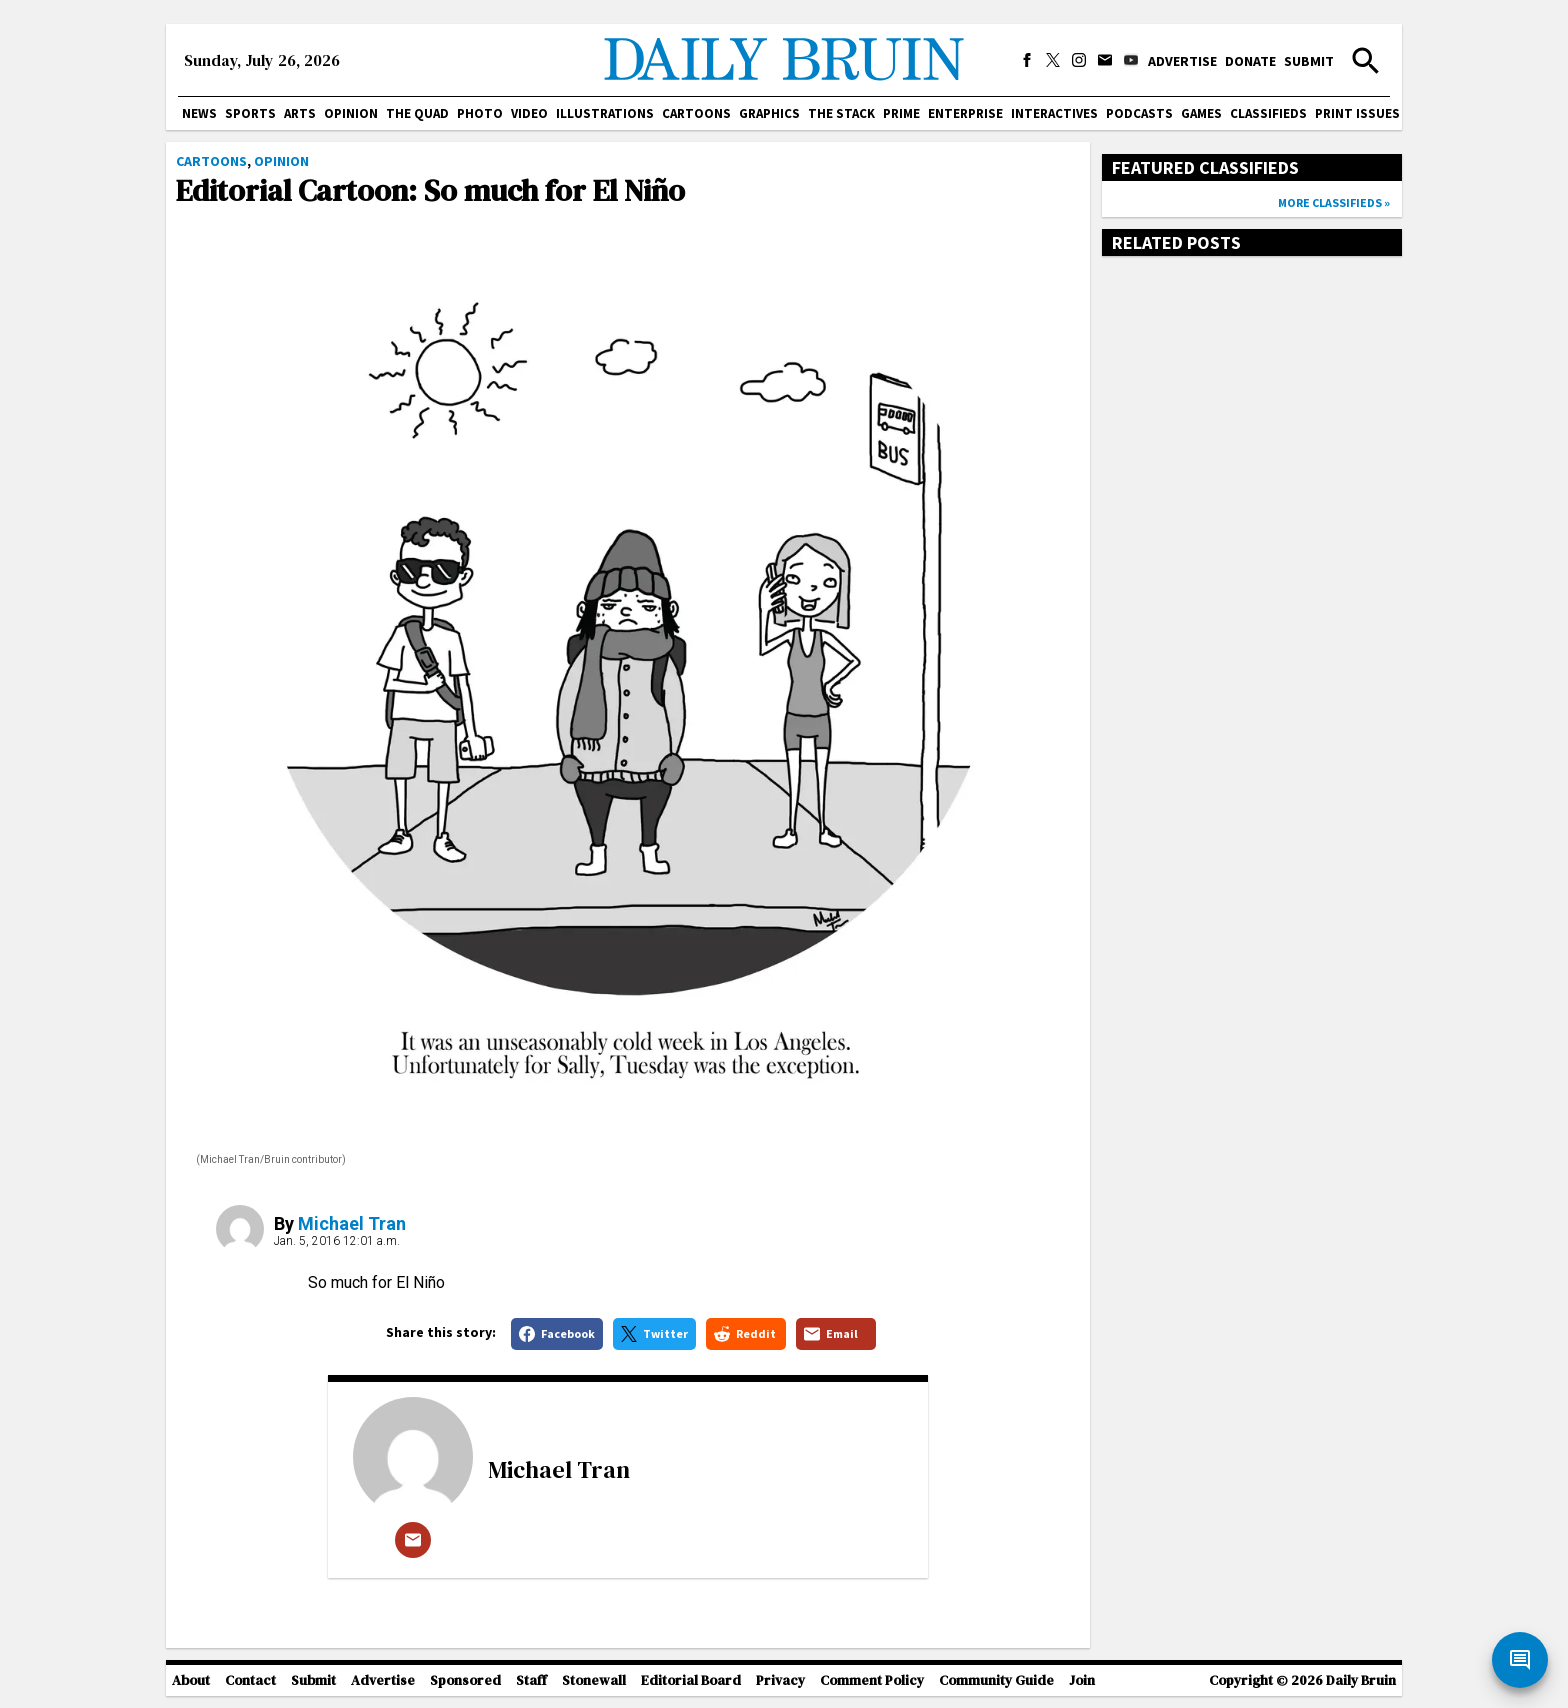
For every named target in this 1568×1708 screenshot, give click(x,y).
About (191, 1680)
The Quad (417, 113)
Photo (480, 113)
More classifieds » (1334, 202)
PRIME (901, 113)
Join (1082, 1680)
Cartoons (696, 113)
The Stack (841, 113)
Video (529, 113)
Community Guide (996, 1680)
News (199, 113)
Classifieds (1268, 113)
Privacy (780, 1680)
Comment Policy (872, 1680)
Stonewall (594, 1680)
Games (1201, 113)
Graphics (769, 113)
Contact (250, 1680)
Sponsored (465, 1680)
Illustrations (605, 113)
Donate (1250, 61)
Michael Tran (352, 1223)
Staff (531, 1680)
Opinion (351, 113)
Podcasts (1139, 113)
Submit (1309, 61)
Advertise (1182, 61)
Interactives (1054, 113)
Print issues (1357, 113)
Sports (250, 113)
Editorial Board (691, 1680)
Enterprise (965, 113)
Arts (300, 113)
